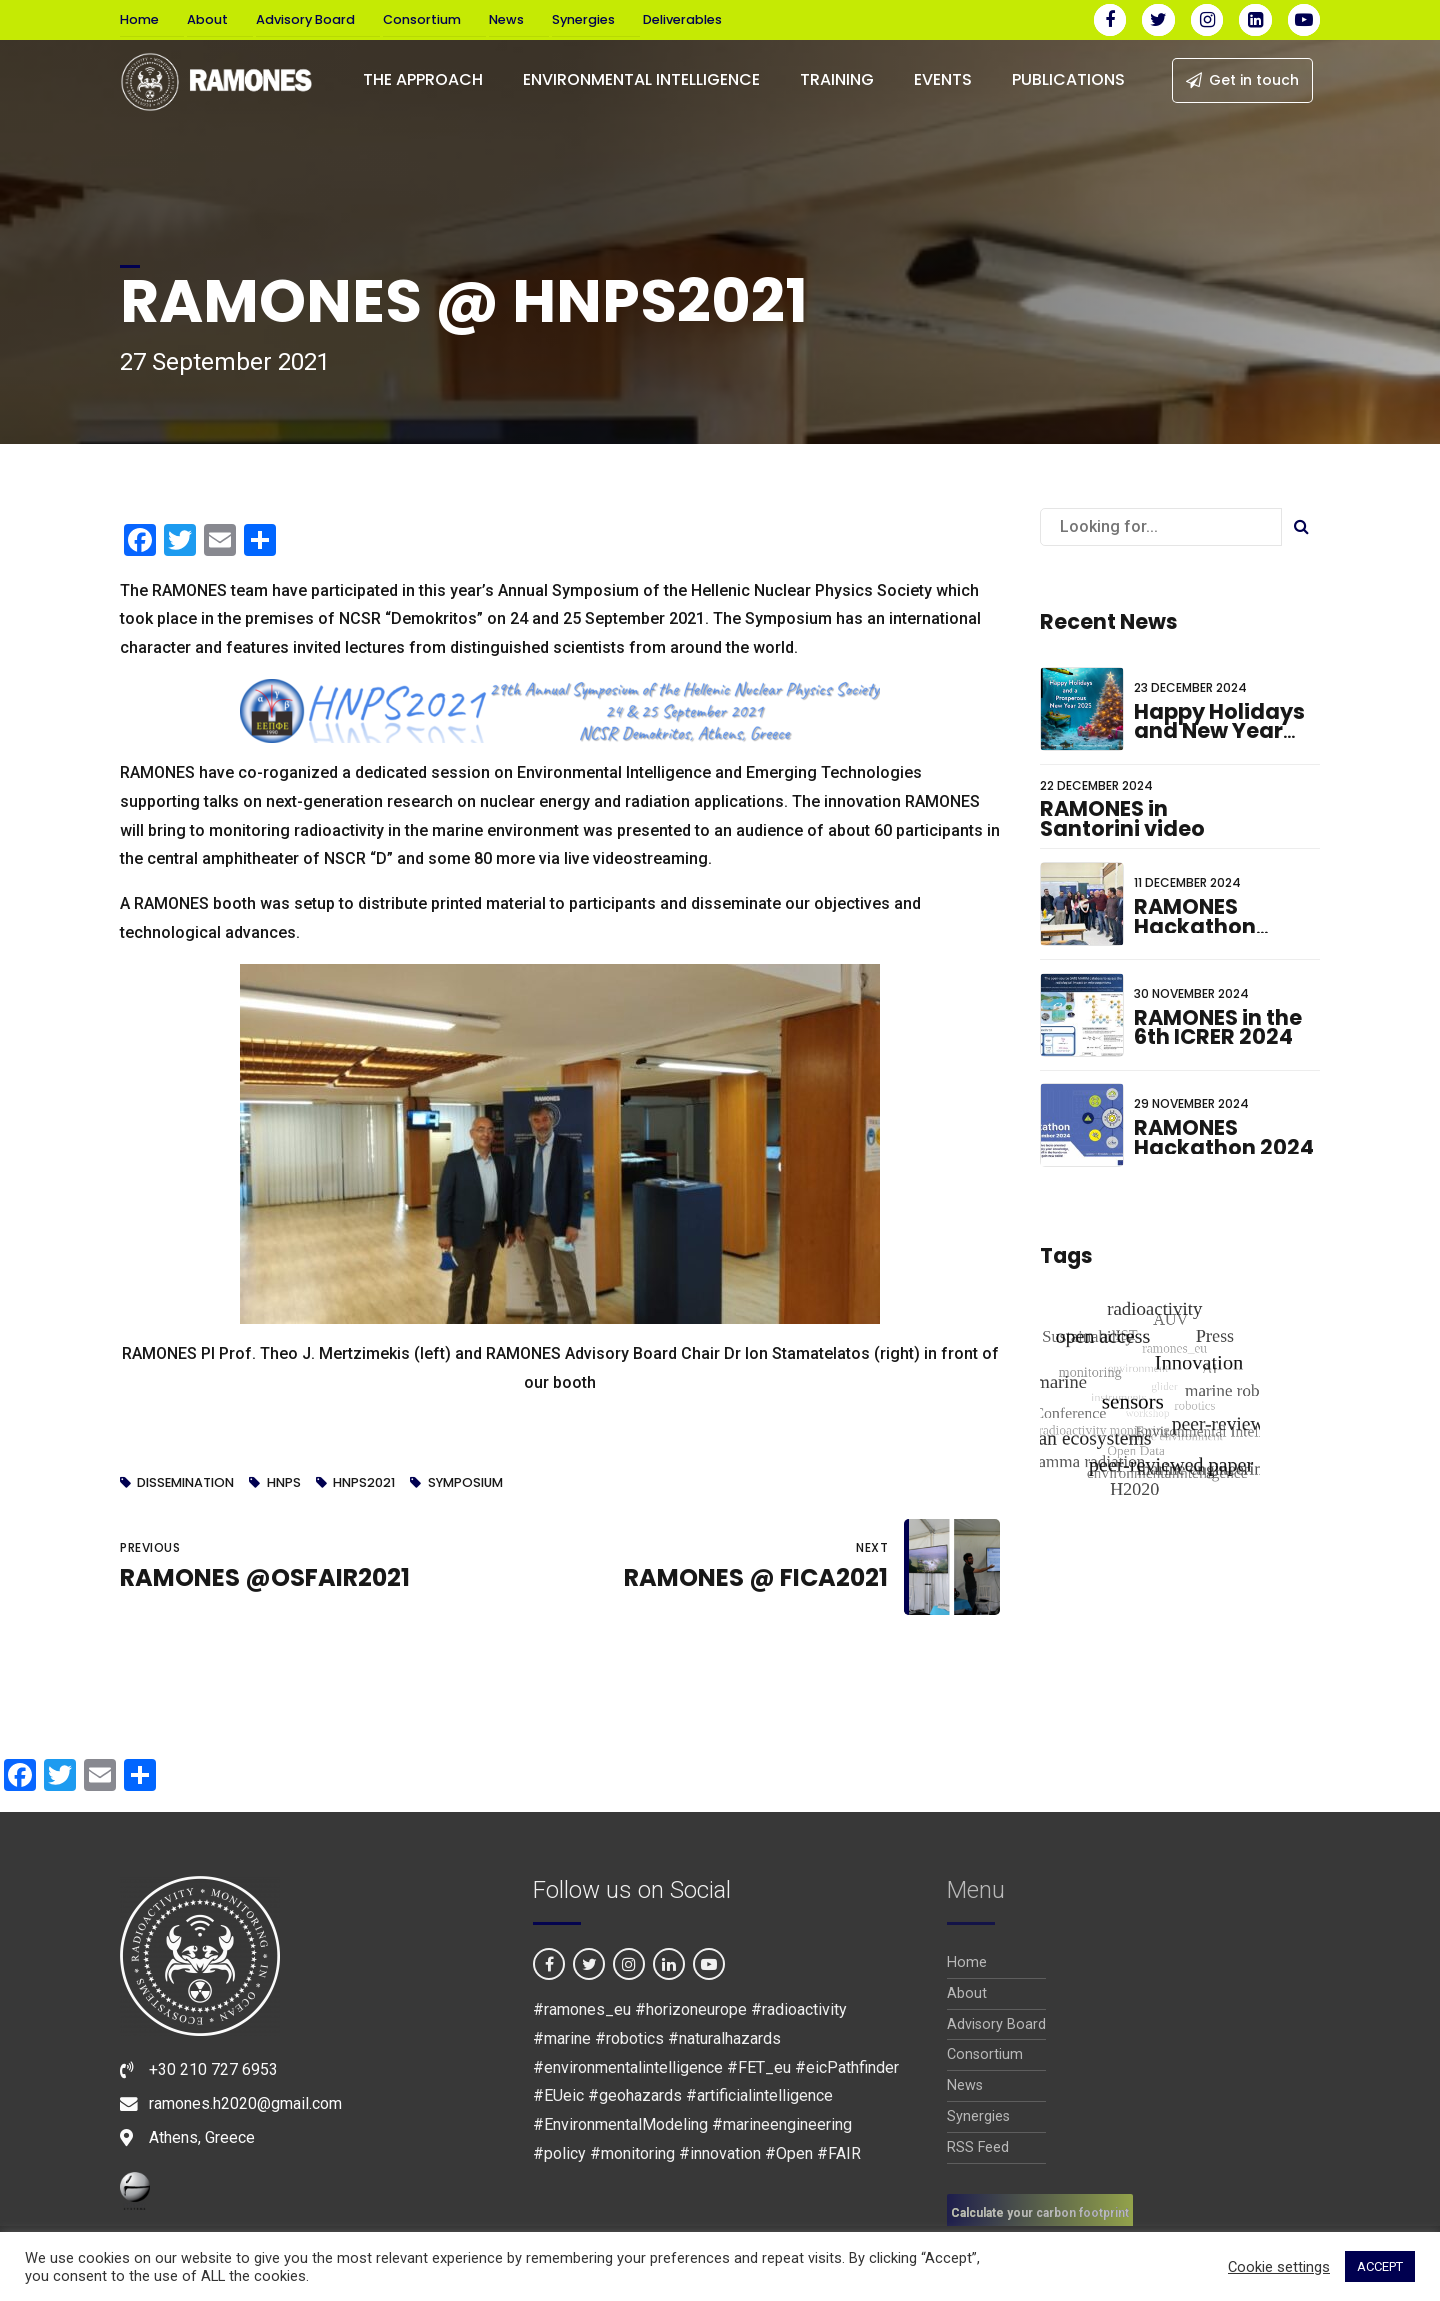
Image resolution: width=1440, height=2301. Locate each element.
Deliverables (682, 19)
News (506, 19)
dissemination (185, 1483)
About (207, 19)
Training (837, 79)
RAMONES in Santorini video (1122, 818)
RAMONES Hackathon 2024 (1224, 1137)
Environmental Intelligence (641, 79)
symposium (465, 1483)
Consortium (422, 19)
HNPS (284, 1483)
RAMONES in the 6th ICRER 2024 (1218, 1027)
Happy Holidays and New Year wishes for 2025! (1222, 731)
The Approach (423, 79)
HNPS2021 (364, 1483)
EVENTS (943, 79)
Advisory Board (305, 19)
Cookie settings (1279, 2267)
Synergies (583, 19)
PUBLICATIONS (1068, 79)
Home (139, 19)
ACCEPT (1380, 2266)
